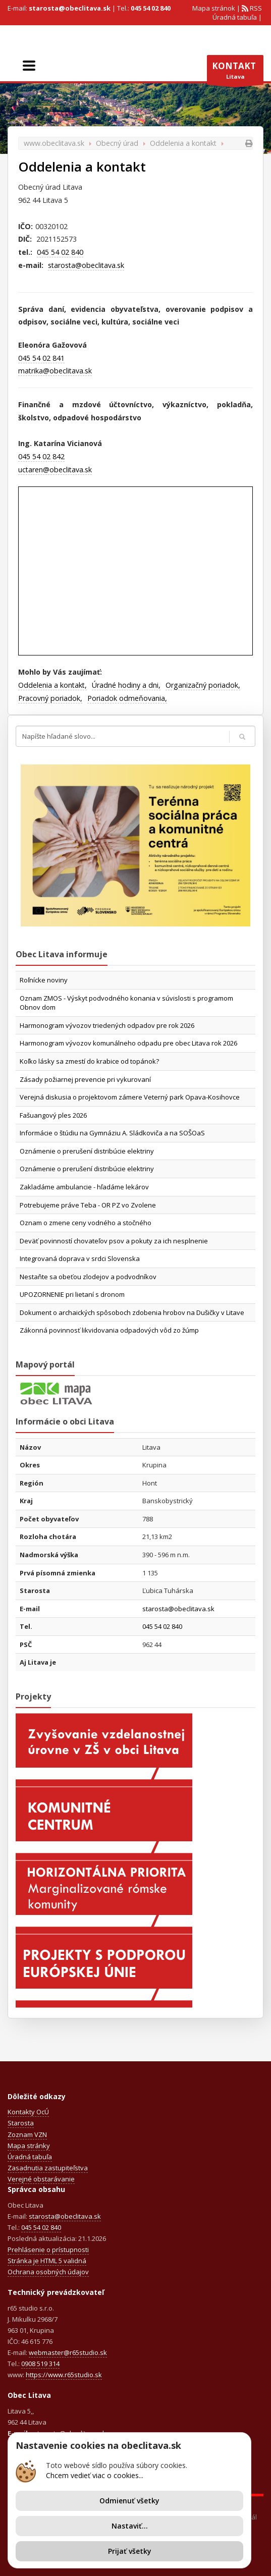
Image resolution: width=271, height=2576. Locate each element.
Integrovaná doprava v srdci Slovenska (80, 1258)
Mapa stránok (213, 8)
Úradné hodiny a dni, (126, 685)
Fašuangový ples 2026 (53, 1115)
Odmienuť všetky (129, 2500)
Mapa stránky (29, 2145)
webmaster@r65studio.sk (68, 2352)
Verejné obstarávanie (41, 2178)
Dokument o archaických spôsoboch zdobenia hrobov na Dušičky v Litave (132, 1312)
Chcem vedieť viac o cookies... (94, 2475)
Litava (235, 72)
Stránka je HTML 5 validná (47, 2260)
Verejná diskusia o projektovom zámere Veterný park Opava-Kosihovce (130, 1097)
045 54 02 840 (151, 8)
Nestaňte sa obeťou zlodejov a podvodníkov (88, 1276)
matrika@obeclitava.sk (55, 370)
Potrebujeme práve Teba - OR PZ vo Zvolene (88, 1205)
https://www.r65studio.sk (64, 2374)
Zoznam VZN (27, 2134)
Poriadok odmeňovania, (127, 698)
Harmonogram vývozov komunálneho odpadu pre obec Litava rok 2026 (128, 1043)
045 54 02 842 (41, 456)
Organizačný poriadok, (203, 685)
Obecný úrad (117, 143)
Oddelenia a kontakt (183, 143)
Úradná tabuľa (234, 17)
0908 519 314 (40, 2363)
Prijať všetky (129, 2551)
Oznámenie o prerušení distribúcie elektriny (87, 1151)
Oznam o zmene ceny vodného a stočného (85, 1222)
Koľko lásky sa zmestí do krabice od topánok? (89, 1061)
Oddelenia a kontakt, (52, 685)
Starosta (21, 2122)
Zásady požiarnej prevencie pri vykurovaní (85, 1079)
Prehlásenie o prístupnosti (48, 2249)
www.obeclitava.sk (54, 143)
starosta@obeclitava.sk (70, 8)
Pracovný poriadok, (50, 698)
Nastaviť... (130, 2526)
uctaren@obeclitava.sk (55, 469)
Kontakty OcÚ (28, 2111)
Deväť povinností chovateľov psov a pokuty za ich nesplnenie (114, 1240)
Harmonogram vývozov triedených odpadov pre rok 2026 (107, 1025)
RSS (255, 8)
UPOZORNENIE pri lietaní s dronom (72, 1294)
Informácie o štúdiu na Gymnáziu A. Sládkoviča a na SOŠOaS (112, 1132)
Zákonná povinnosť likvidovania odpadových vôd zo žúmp (109, 1330)
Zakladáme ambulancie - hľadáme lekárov (84, 1186)
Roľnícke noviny (44, 979)
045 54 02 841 (41, 358)
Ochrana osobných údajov (48, 2271)
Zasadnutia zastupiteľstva (48, 2167)
